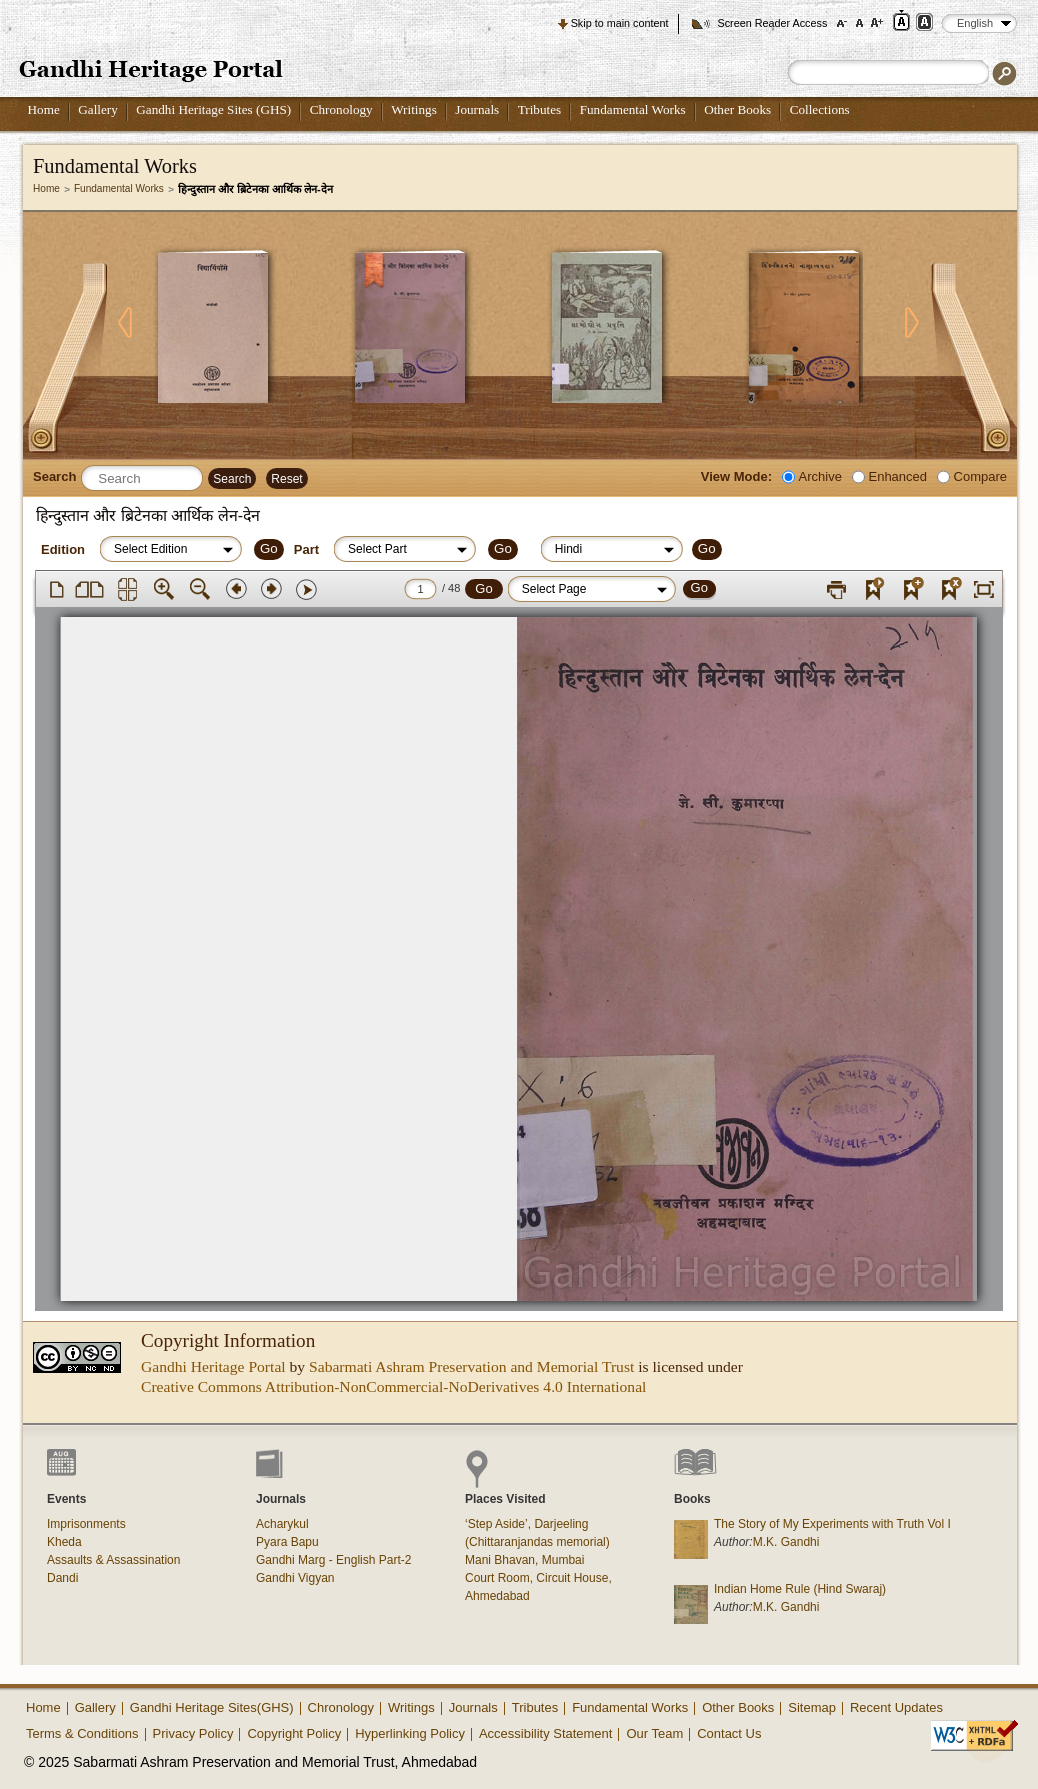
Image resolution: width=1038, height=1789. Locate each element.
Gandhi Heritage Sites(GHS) (212, 1707)
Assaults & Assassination (113, 1560)
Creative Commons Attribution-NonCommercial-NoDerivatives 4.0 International (393, 1386)
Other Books (737, 109)
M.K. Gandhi (786, 1542)
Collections (820, 109)
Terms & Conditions (82, 1733)
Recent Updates (896, 1707)
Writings (414, 109)
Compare (980, 476)
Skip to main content (620, 23)
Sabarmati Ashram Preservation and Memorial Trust (471, 1366)
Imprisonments (86, 1524)
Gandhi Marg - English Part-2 (333, 1560)
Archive (820, 476)
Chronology (341, 109)
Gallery (98, 109)
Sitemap (812, 1707)
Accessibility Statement (546, 1733)
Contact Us (729, 1733)
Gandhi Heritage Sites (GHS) (213, 109)
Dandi (62, 1578)
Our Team (654, 1733)
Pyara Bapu (287, 1542)
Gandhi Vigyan (295, 1578)
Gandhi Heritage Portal (213, 1366)
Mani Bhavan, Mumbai (524, 1560)
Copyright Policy (294, 1733)
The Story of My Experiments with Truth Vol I (832, 1524)
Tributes (539, 109)
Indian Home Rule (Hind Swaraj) (800, 1589)
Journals (477, 109)
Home (44, 109)
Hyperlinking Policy (410, 1733)
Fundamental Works (633, 109)
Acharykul (282, 1524)
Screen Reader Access (772, 23)
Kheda (64, 1542)
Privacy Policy (193, 1733)
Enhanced (898, 476)
